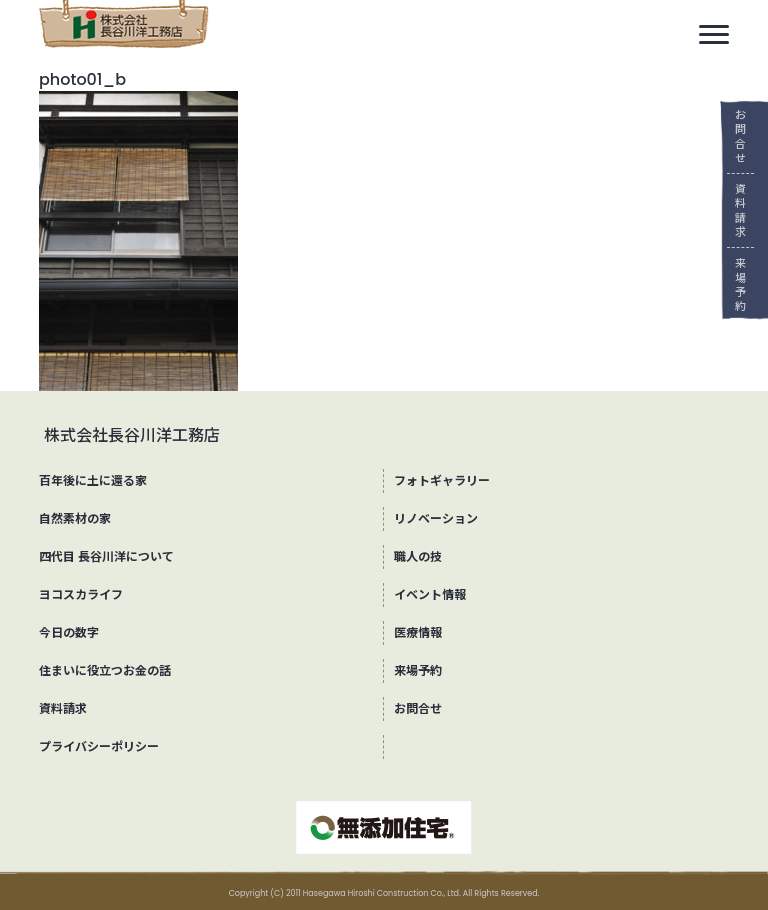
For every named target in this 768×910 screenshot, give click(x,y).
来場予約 (733, 284)
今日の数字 (69, 632)
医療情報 (418, 632)
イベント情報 (430, 594)
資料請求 (733, 210)
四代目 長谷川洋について (106, 556)
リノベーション (436, 518)
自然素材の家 (75, 518)
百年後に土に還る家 (93, 480)
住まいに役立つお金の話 (105, 670)
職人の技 (418, 556)
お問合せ (733, 136)
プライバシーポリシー (99, 746)
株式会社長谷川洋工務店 (132, 435)
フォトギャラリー (442, 480)
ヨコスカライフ (81, 594)
